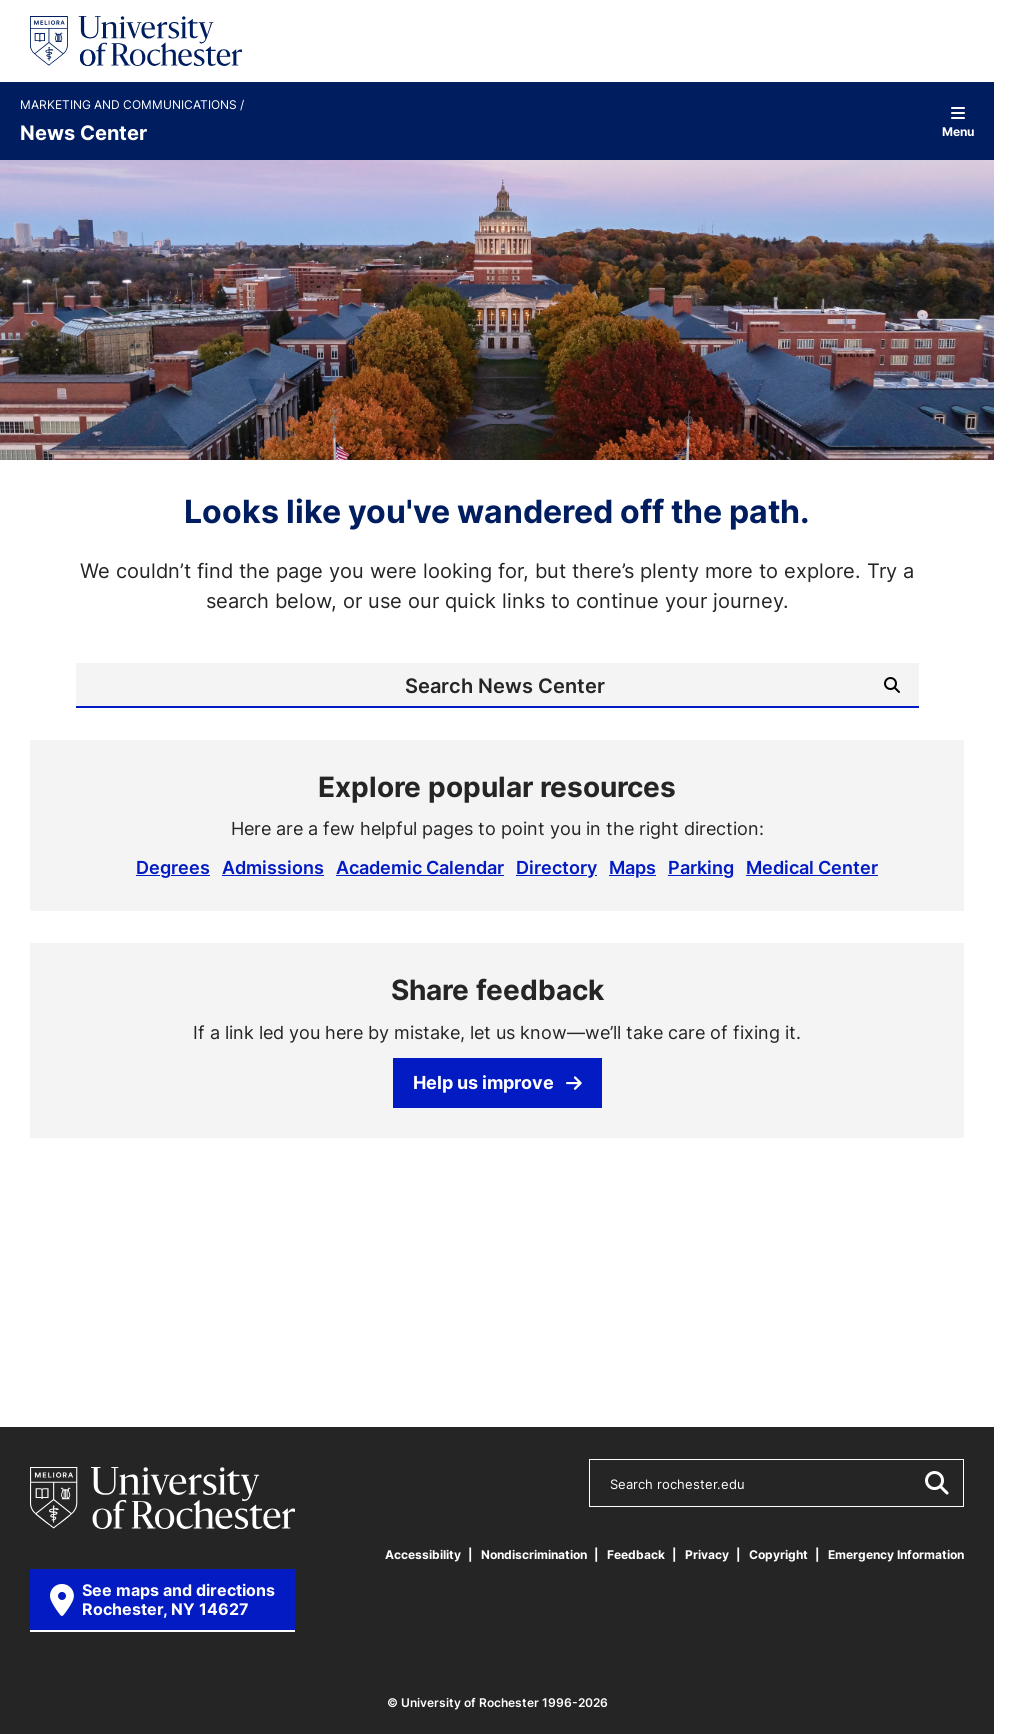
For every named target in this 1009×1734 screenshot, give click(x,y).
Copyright (778, 1554)
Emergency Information (896, 1554)
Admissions (273, 867)
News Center (83, 132)
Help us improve (497, 1082)
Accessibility (423, 1554)
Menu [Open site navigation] (958, 121)
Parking (701, 867)
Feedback (636, 1554)
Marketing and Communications (130, 105)
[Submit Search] (892, 685)
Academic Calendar (420, 867)
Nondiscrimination (534, 1554)
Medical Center (812, 867)
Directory (556, 867)
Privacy (707, 1554)
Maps (632, 867)
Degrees (173, 867)
